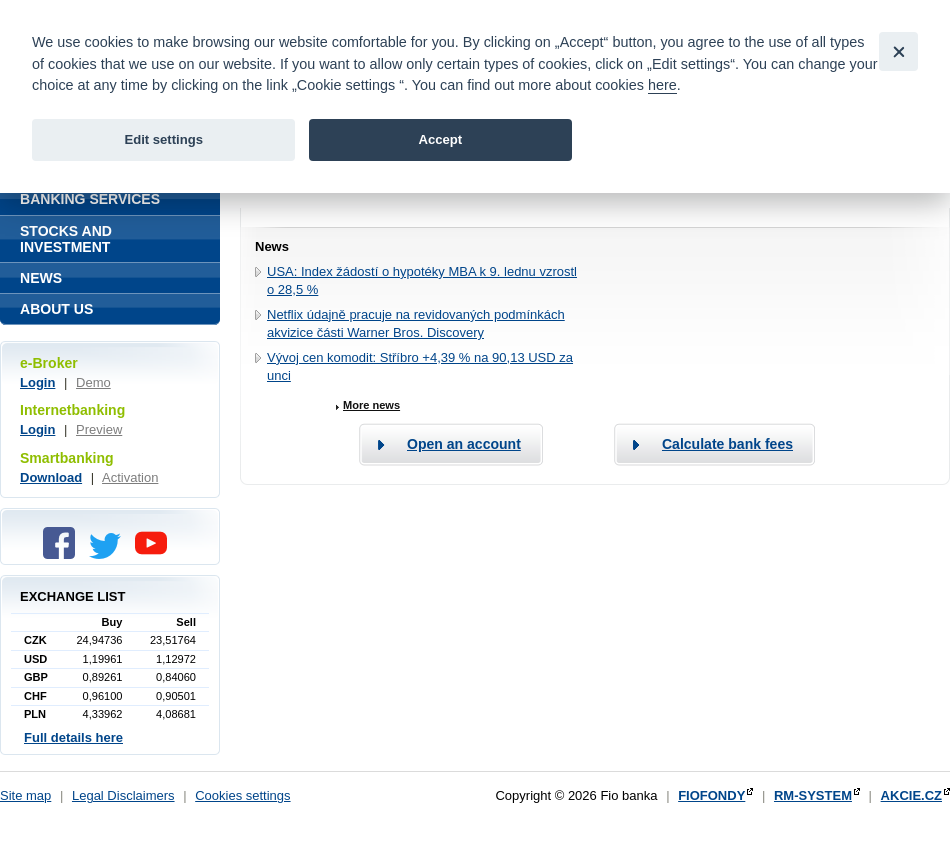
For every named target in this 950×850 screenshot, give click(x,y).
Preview (99, 429)
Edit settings (163, 139)
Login (37, 382)
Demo (93, 382)
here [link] (662, 85)
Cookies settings (242, 795)
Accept (440, 139)
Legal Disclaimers (123, 795)
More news (371, 405)
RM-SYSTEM (813, 795)
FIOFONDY (711, 795)
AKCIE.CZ (911, 795)
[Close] (898, 51)
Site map (25, 795)
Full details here (73, 737)
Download (51, 477)
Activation (130, 477)
